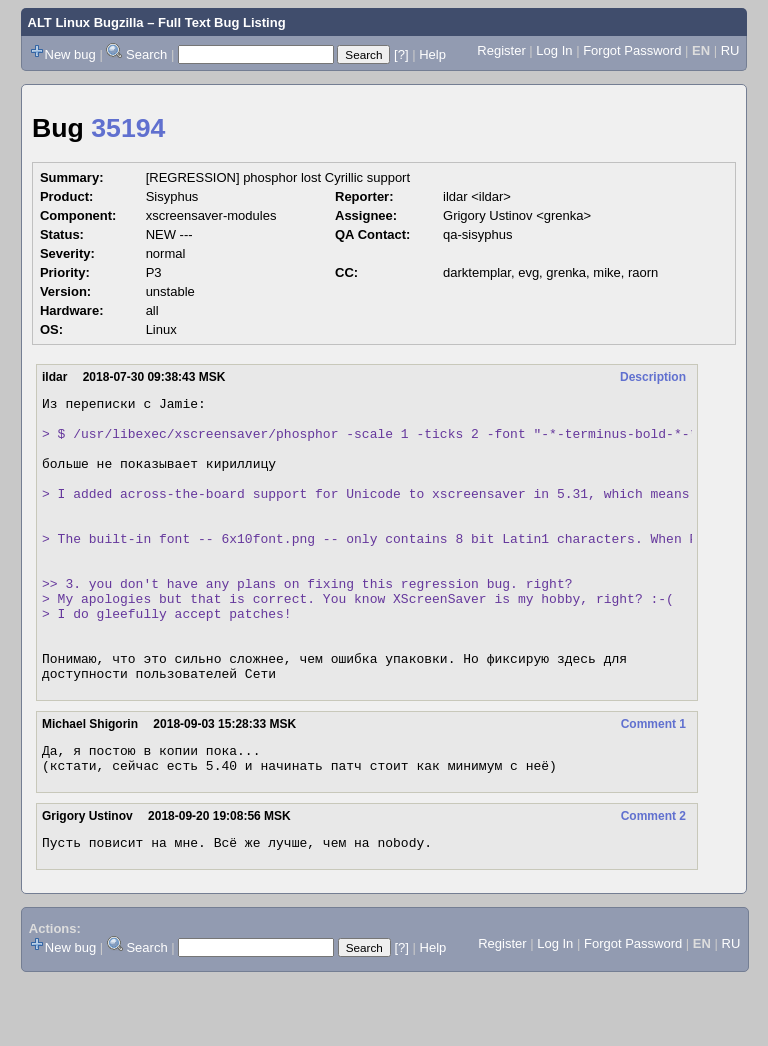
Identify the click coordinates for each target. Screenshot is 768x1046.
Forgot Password (632, 50)
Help (432, 54)
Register (501, 50)
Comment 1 (653, 781)
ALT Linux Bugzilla (86, 22)
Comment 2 (653, 879)
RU (730, 50)
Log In (554, 50)
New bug (70, 54)
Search (146, 54)
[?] (401, 54)
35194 (128, 128)
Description (653, 377)
